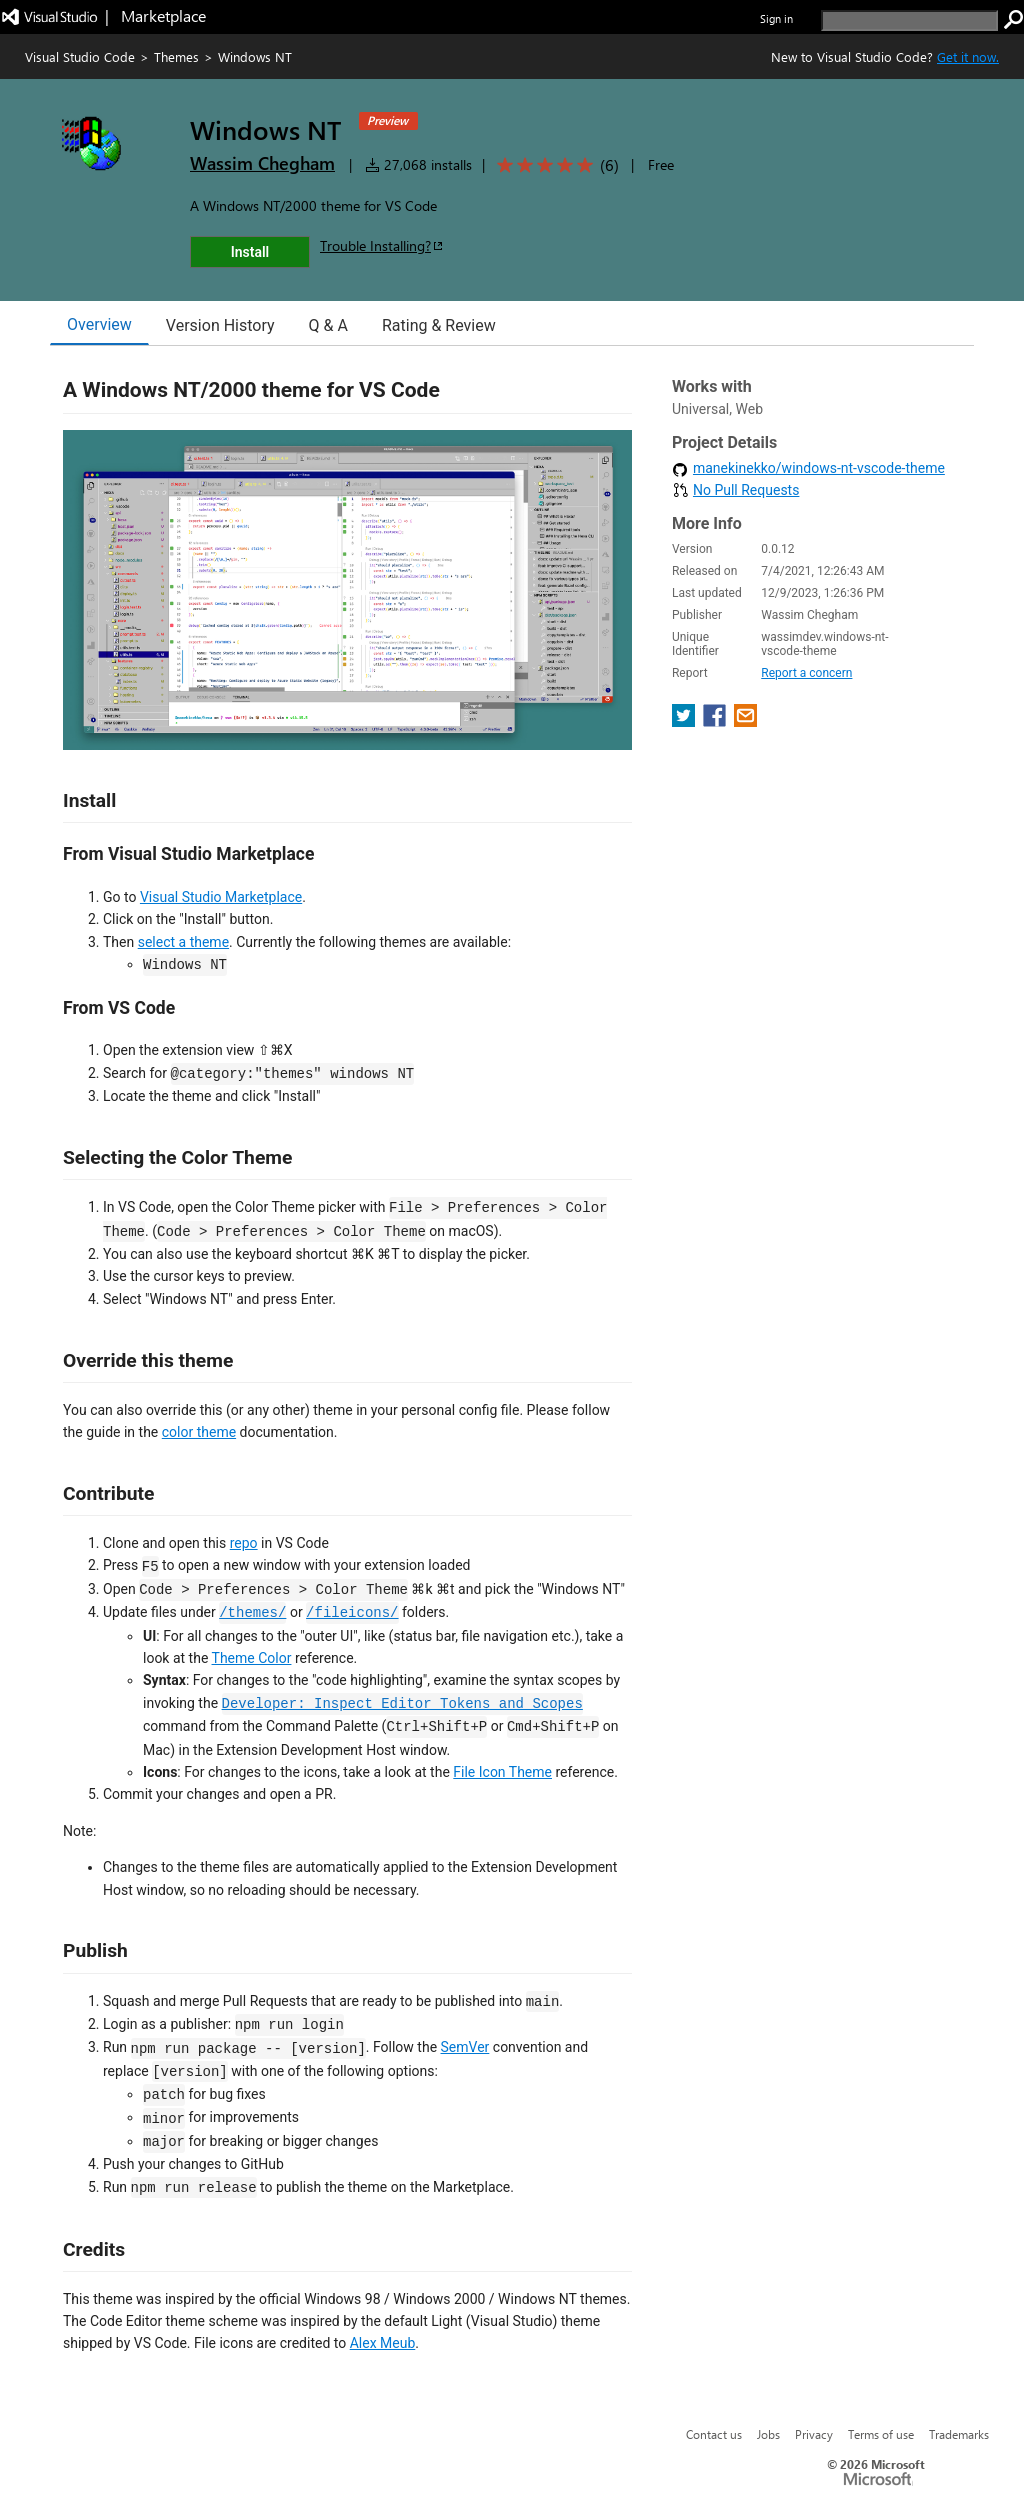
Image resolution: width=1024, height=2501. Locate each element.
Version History (220, 325)
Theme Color (252, 1658)
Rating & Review (439, 325)
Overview (99, 324)
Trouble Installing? (382, 245)
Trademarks (959, 2434)
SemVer (465, 2047)
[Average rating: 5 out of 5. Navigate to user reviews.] (554, 165)
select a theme (183, 942)
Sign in (776, 18)
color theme (199, 1432)
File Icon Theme (502, 1772)
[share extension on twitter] (685, 721)
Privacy (814, 2434)
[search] (909, 20)
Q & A (328, 325)
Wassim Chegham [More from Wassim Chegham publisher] (262, 163)
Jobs (768, 2434)
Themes (176, 56)
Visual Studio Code (80, 56)
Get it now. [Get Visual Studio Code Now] (968, 56)
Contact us (714, 2434)
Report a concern (806, 673)
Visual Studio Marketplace (221, 897)
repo (244, 1543)
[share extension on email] (745, 721)
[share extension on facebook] (716, 721)
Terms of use (881, 2434)
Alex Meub (383, 2343)
